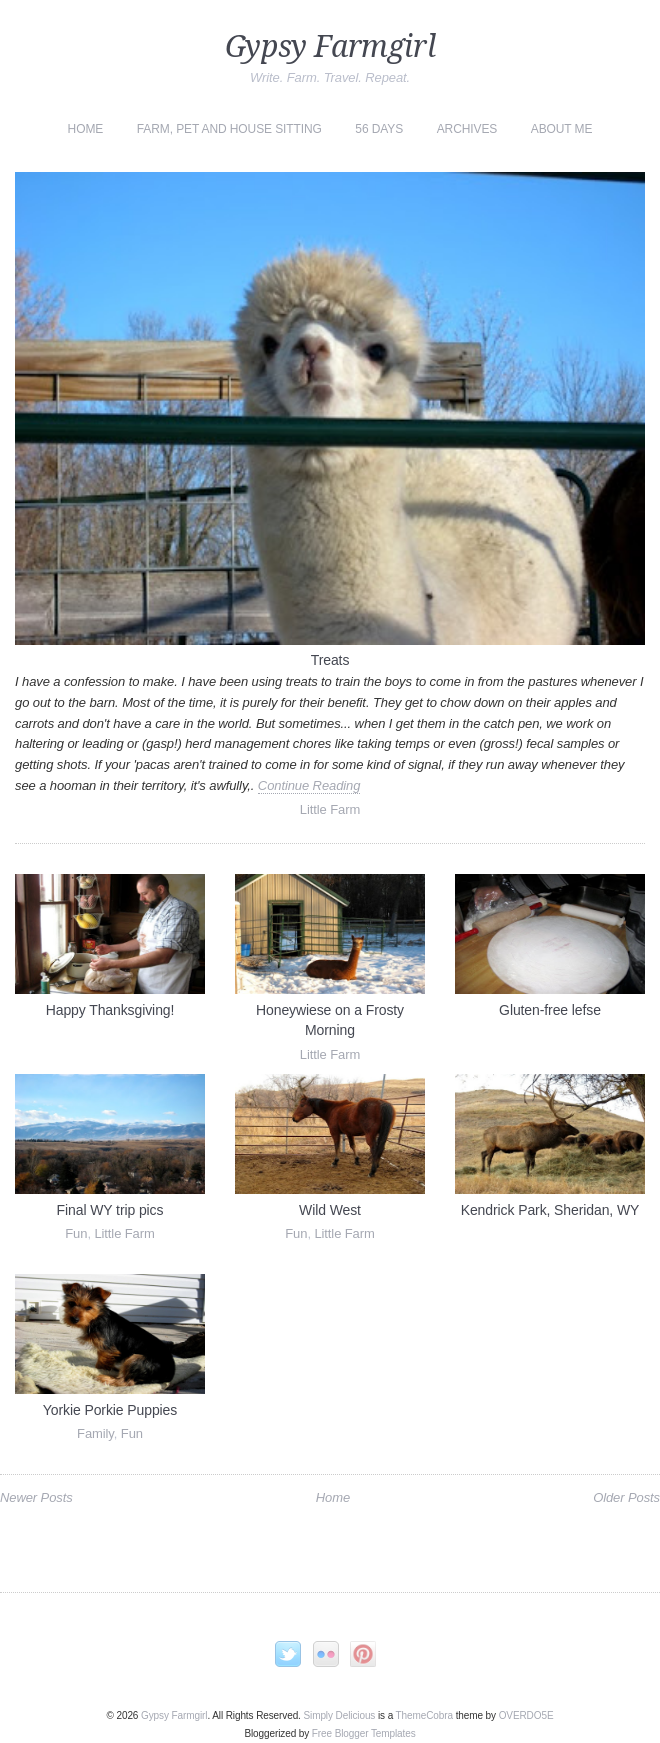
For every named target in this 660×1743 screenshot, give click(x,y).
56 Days (379, 129)
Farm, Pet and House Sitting (229, 129)
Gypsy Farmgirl (330, 46)
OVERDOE (526, 1715)
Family (95, 1433)
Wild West (330, 1210)
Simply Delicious (339, 1715)
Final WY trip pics (110, 1210)
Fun (76, 1233)
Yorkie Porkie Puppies (110, 1410)
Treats (330, 660)
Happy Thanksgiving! (110, 1010)
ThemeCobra (424, 1715)
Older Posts (626, 1497)
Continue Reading (309, 785)
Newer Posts (36, 1497)
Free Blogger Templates (364, 1733)
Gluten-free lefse (550, 1010)
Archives (467, 129)
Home (86, 129)
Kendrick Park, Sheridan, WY (550, 1210)
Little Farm (330, 809)
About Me (562, 129)
